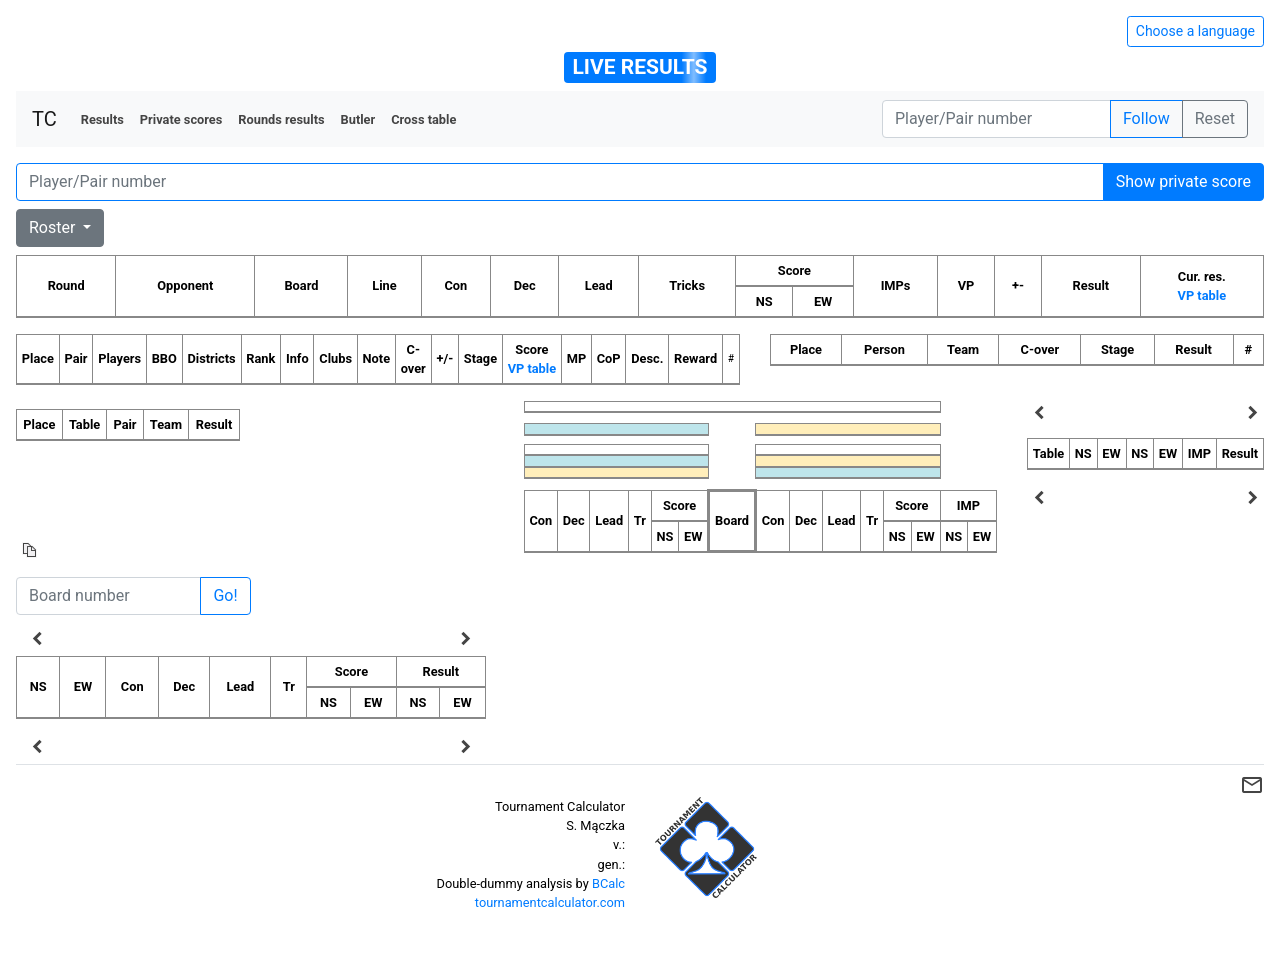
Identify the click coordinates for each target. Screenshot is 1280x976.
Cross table (423, 119)
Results (102, 119)
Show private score (1183, 181)
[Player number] (996, 119)
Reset (1215, 118)
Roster (54, 227)
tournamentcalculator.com (550, 902)
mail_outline (1252, 785)
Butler (358, 119)
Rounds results (281, 119)
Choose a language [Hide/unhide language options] (1195, 31)
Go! (225, 595)
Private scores (181, 119)
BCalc (608, 883)
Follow (1146, 118)
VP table (1202, 295)
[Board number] (108, 596)
